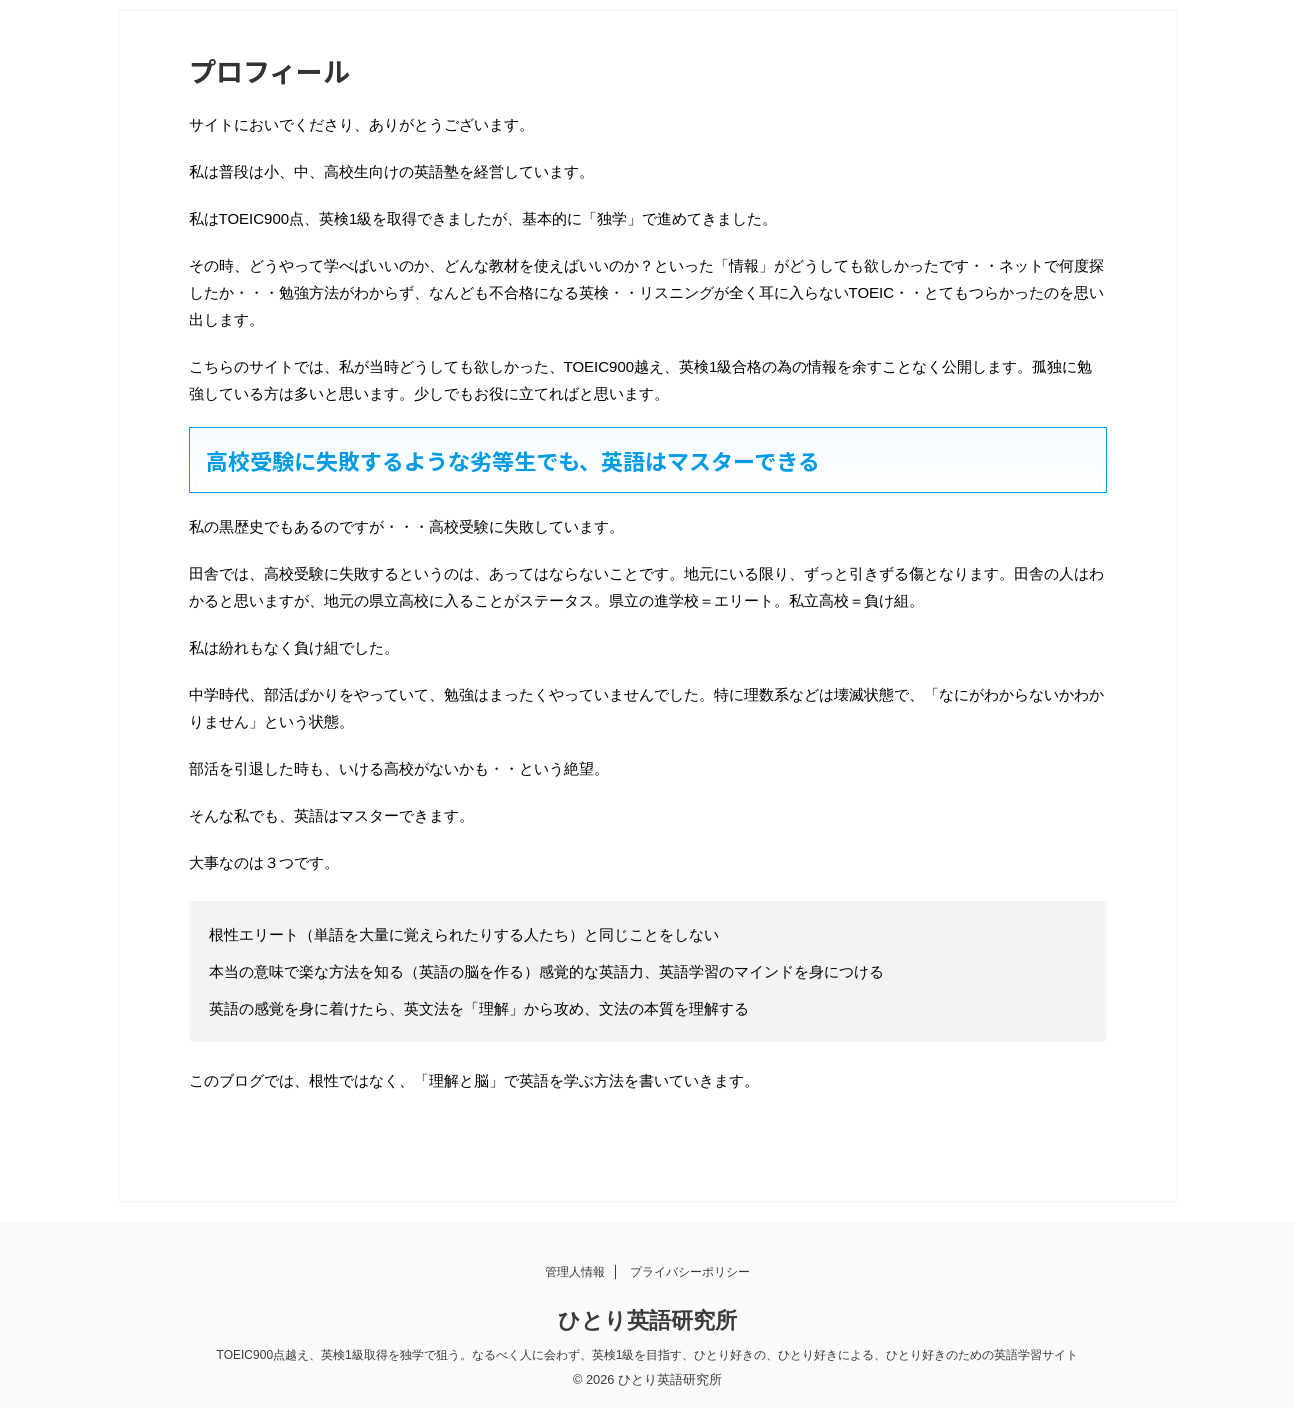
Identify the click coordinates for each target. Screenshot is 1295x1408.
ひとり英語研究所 (647, 1320)
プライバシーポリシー (690, 1272)
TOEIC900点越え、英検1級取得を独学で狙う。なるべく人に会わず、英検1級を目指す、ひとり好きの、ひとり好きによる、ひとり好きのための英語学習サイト (648, 1355)
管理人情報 (575, 1272)
